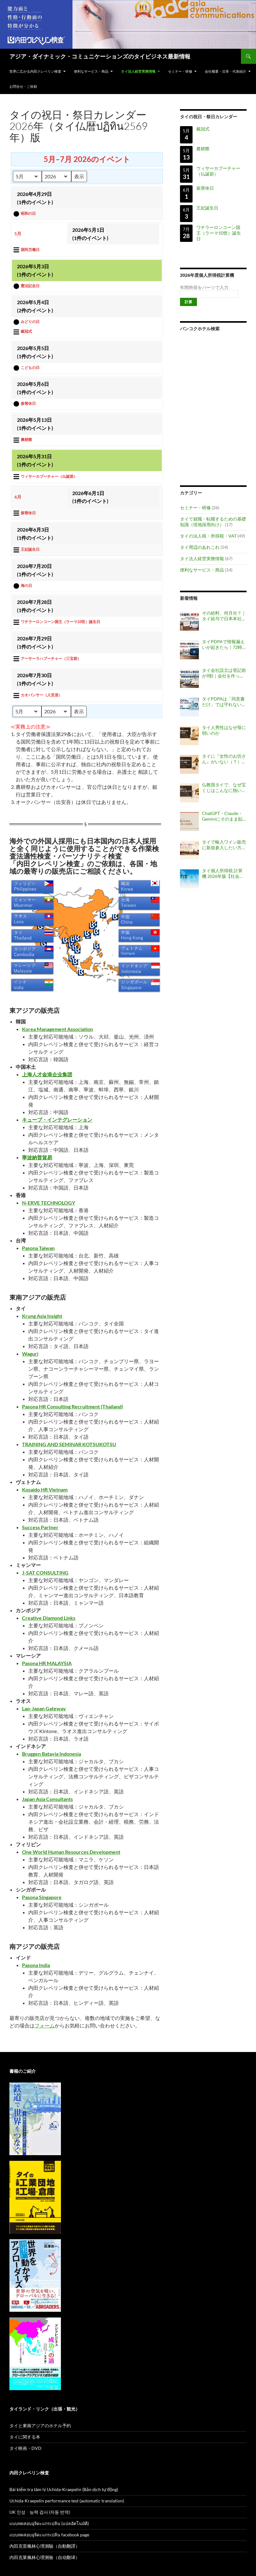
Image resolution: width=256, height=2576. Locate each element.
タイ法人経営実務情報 (138, 71)
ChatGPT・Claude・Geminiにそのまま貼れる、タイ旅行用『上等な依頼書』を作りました (224, 816)
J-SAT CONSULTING (45, 1572)
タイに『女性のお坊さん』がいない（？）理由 (224, 759)
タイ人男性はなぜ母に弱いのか (224, 730)
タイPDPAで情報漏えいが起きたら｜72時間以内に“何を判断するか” (223, 644)
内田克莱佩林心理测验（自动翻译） (44, 2557)
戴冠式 (203, 128)
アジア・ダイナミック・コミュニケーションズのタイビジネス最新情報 (99, 56)
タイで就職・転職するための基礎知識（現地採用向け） (213, 521)
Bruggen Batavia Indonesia (51, 1754)
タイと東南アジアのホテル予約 (40, 2425)
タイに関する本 (24, 2436)
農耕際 (203, 148)
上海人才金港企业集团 (47, 1074)
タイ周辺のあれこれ (200, 547)
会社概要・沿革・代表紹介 (225, 71)
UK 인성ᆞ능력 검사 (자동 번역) (39, 2512)
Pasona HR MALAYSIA (47, 1663)
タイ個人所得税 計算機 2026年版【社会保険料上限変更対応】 (223, 873)
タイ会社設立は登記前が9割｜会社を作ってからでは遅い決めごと (224, 673)
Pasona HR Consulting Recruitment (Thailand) (72, 1406)
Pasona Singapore (42, 1897)
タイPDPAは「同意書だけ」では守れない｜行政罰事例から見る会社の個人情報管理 (224, 701)
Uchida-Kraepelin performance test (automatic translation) (66, 2500)
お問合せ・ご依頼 (23, 86)
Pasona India (36, 1965)
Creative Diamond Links (48, 1618)
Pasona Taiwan (38, 1248)
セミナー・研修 (180, 71)
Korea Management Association (57, 1029)
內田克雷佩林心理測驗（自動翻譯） (44, 2546)
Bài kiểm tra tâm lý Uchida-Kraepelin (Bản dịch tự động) (63, 2489)
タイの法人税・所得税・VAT (208, 535)
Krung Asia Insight (42, 1316)
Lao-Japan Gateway (44, 1708)
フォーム (45, 2025)
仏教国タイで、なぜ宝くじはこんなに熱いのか (224, 787)
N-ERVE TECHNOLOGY (48, 1203)
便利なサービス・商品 (91, 71)
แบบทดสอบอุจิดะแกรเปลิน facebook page (49, 2534)
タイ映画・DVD (25, 2448)
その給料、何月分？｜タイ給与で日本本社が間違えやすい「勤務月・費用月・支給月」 (224, 616)
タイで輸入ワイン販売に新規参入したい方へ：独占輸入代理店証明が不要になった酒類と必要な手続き (224, 844)
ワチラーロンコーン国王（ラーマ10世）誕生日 (218, 233)
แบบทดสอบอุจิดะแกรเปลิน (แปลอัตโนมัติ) (49, 2523)
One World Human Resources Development (71, 1852)
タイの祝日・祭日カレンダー (208, 116)
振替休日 (205, 188)
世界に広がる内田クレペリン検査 (35, 71)
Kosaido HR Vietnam (45, 1489)
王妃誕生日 (207, 207)
